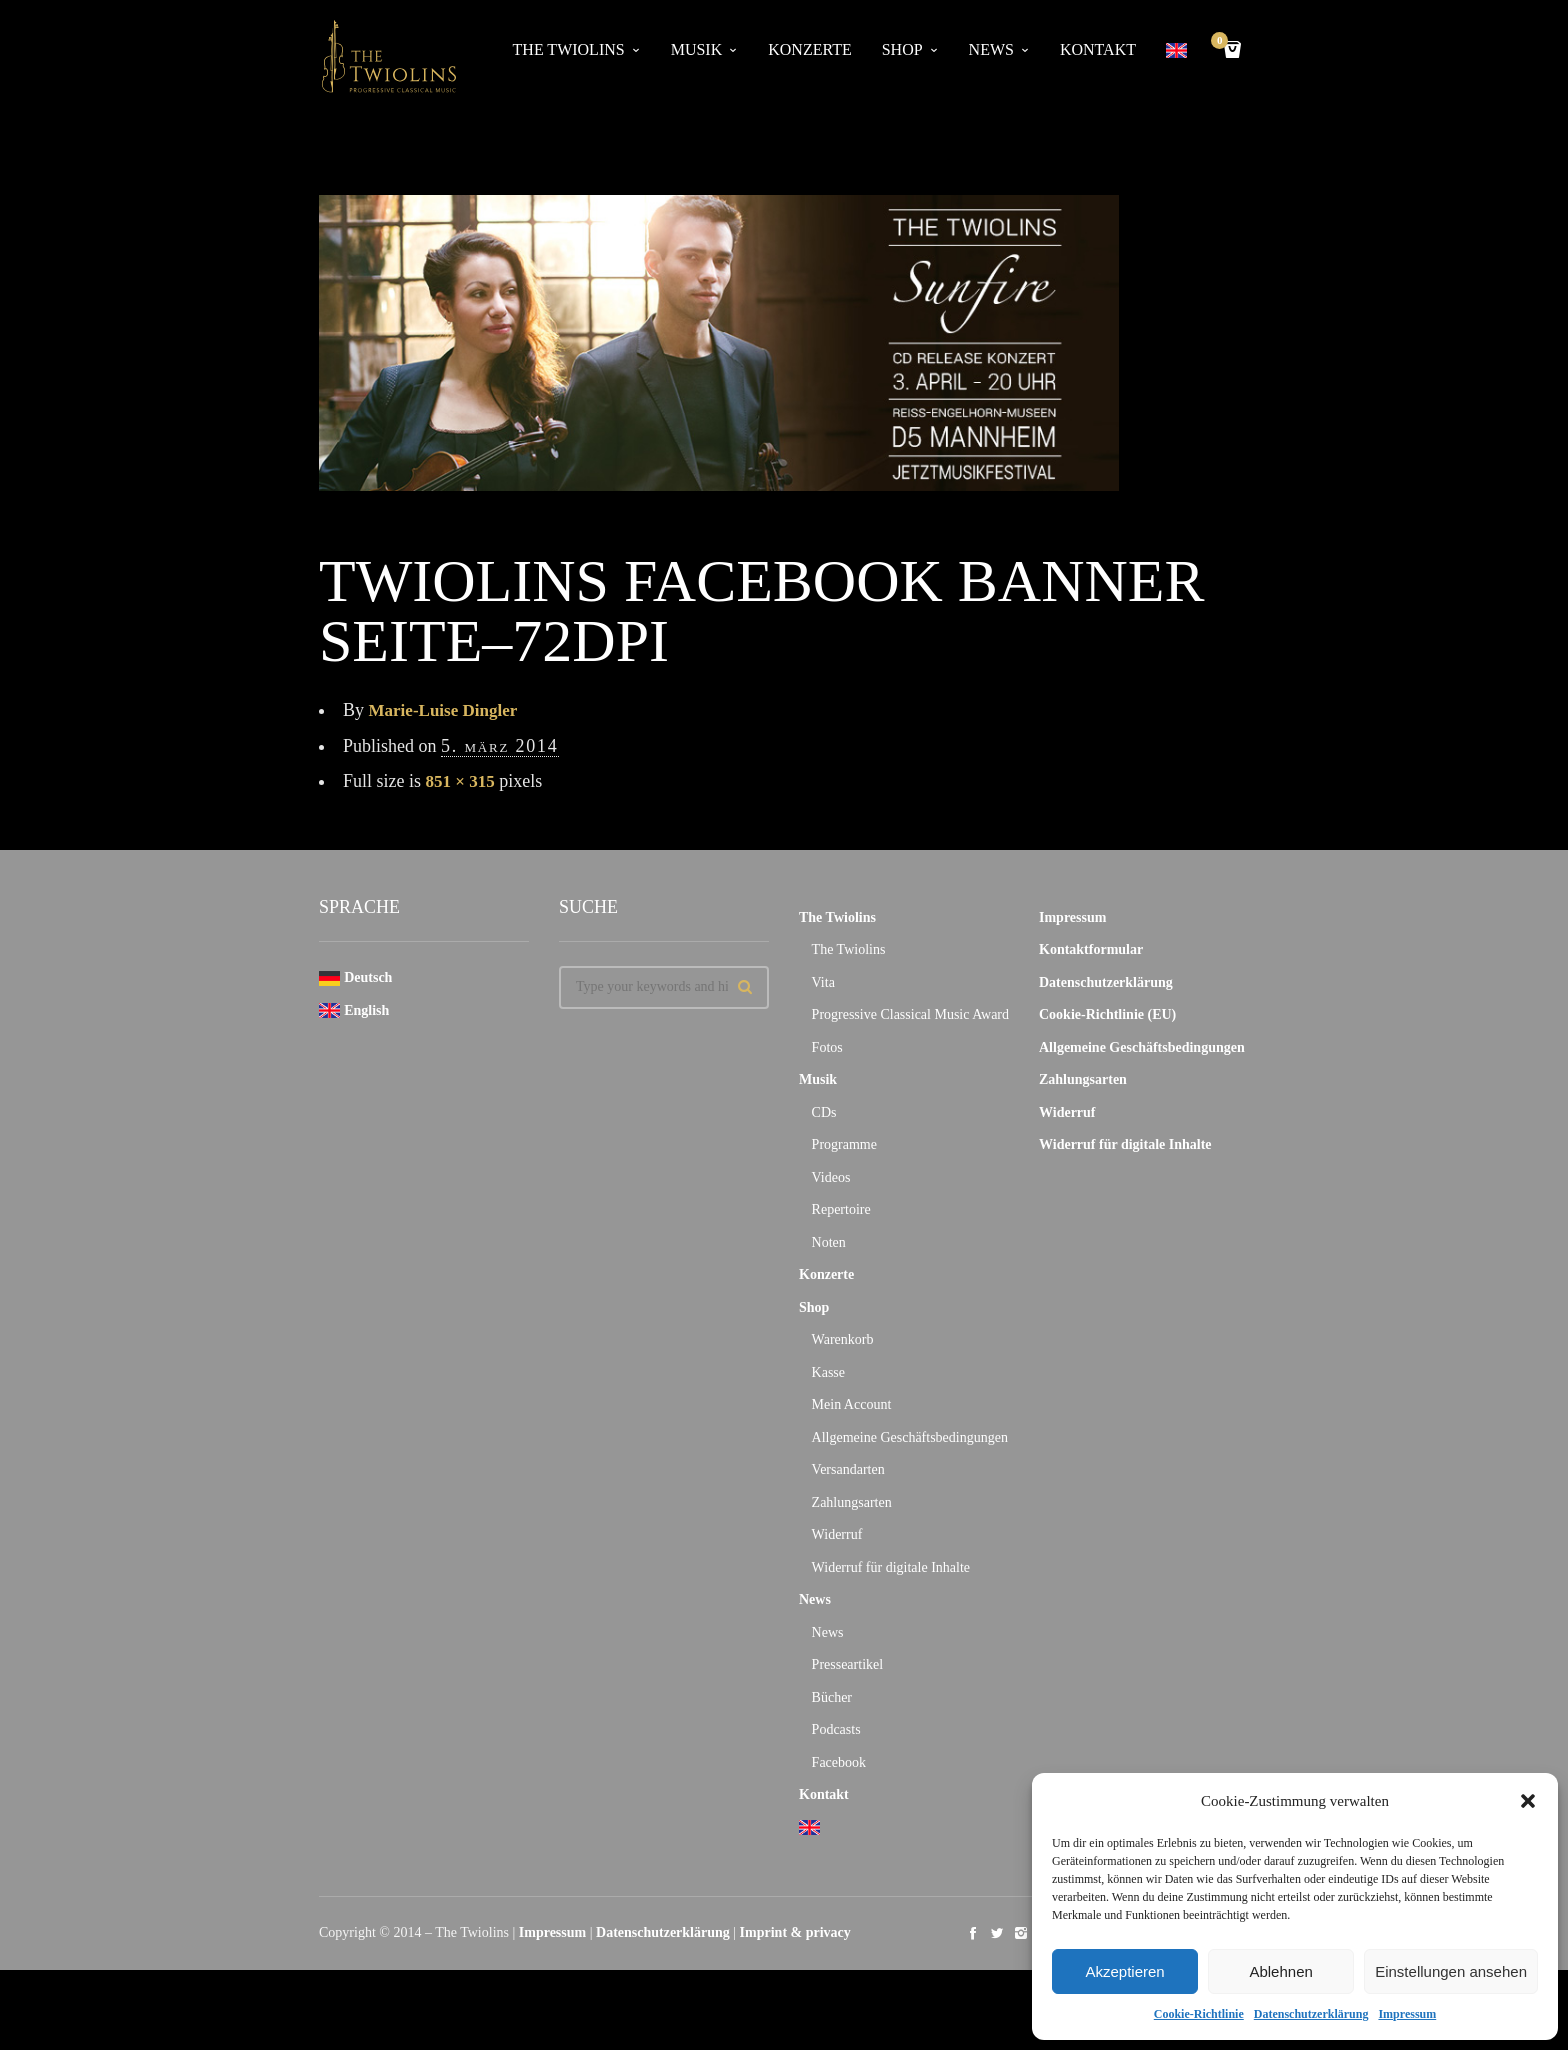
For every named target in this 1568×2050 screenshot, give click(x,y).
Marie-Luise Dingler (447, 710)
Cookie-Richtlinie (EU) (1107, 1014)
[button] (1528, 1801)
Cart (1223, 42)
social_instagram (1021, 1933)
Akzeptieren (1124, 1971)
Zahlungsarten (852, 1502)
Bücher (832, 1697)
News (991, 49)
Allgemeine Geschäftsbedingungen (910, 1437)
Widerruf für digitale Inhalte (891, 1567)
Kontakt (1098, 49)
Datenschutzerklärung (1311, 2014)
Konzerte (809, 49)
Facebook (839, 1762)
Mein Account (852, 1404)
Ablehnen (1280, 1971)
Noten (829, 1242)
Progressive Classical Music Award (910, 1014)
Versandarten (848, 1469)
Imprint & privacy (795, 1932)
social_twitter (997, 1933)
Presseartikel (848, 1664)
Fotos (827, 1047)
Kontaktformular (1091, 949)
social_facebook (973, 1933)
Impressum (1407, 2014)
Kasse (828, 1372)
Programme (844, 1144)
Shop (902, 49)
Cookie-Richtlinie (1199, 2014)
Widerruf (837, 1534)
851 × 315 (462, 781)
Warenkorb (843, 1339)
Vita (823, 982)
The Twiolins (569, 49)
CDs (824, 1112)
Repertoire (841, 1209)
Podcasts (836, 1729)
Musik (697, 49)
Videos (831, 1177)
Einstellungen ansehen (1451, 1971)
